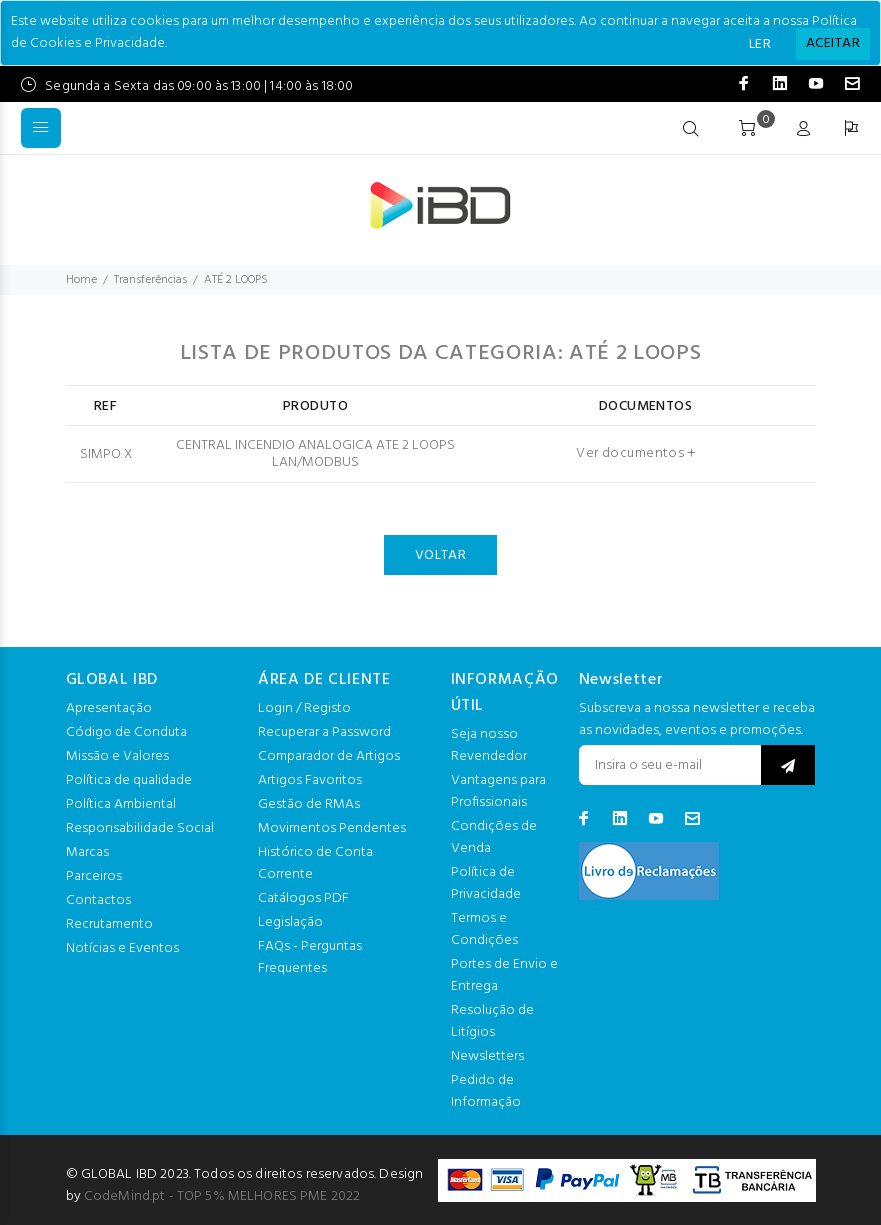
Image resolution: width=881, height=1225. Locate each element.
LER (760, 44)
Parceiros (94, 876)
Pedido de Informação (486, 1091)
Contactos (98, 900)
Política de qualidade (129, 780)
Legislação (290, 922)
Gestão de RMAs (309, 804)
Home (81, 280)
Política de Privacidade (486, 883)
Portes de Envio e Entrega (504, 975)
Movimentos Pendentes (332, 828)
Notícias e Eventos (122, 948)
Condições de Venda (494, 837)
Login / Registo (304, 708)
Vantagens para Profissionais (498, 791)
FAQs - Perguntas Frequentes (310, 957)
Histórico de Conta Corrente (315, 863)
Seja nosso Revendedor (489, 745)
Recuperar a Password (324, 732)
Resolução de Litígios (492, 1021)
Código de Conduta (126, 732)
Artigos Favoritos (310, 780)
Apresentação (109, 708)
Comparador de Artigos (329, 756)
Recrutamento (109, 924)
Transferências (150, 280)
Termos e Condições (484, 929)
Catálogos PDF (303, 898)
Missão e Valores (117, 756)
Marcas (87, 852)
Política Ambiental (121, 804)
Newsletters (487, 1056)
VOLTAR (441, 555)
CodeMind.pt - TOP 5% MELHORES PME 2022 (222, 1196)
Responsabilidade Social (140, 828)
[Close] (833, 44)
